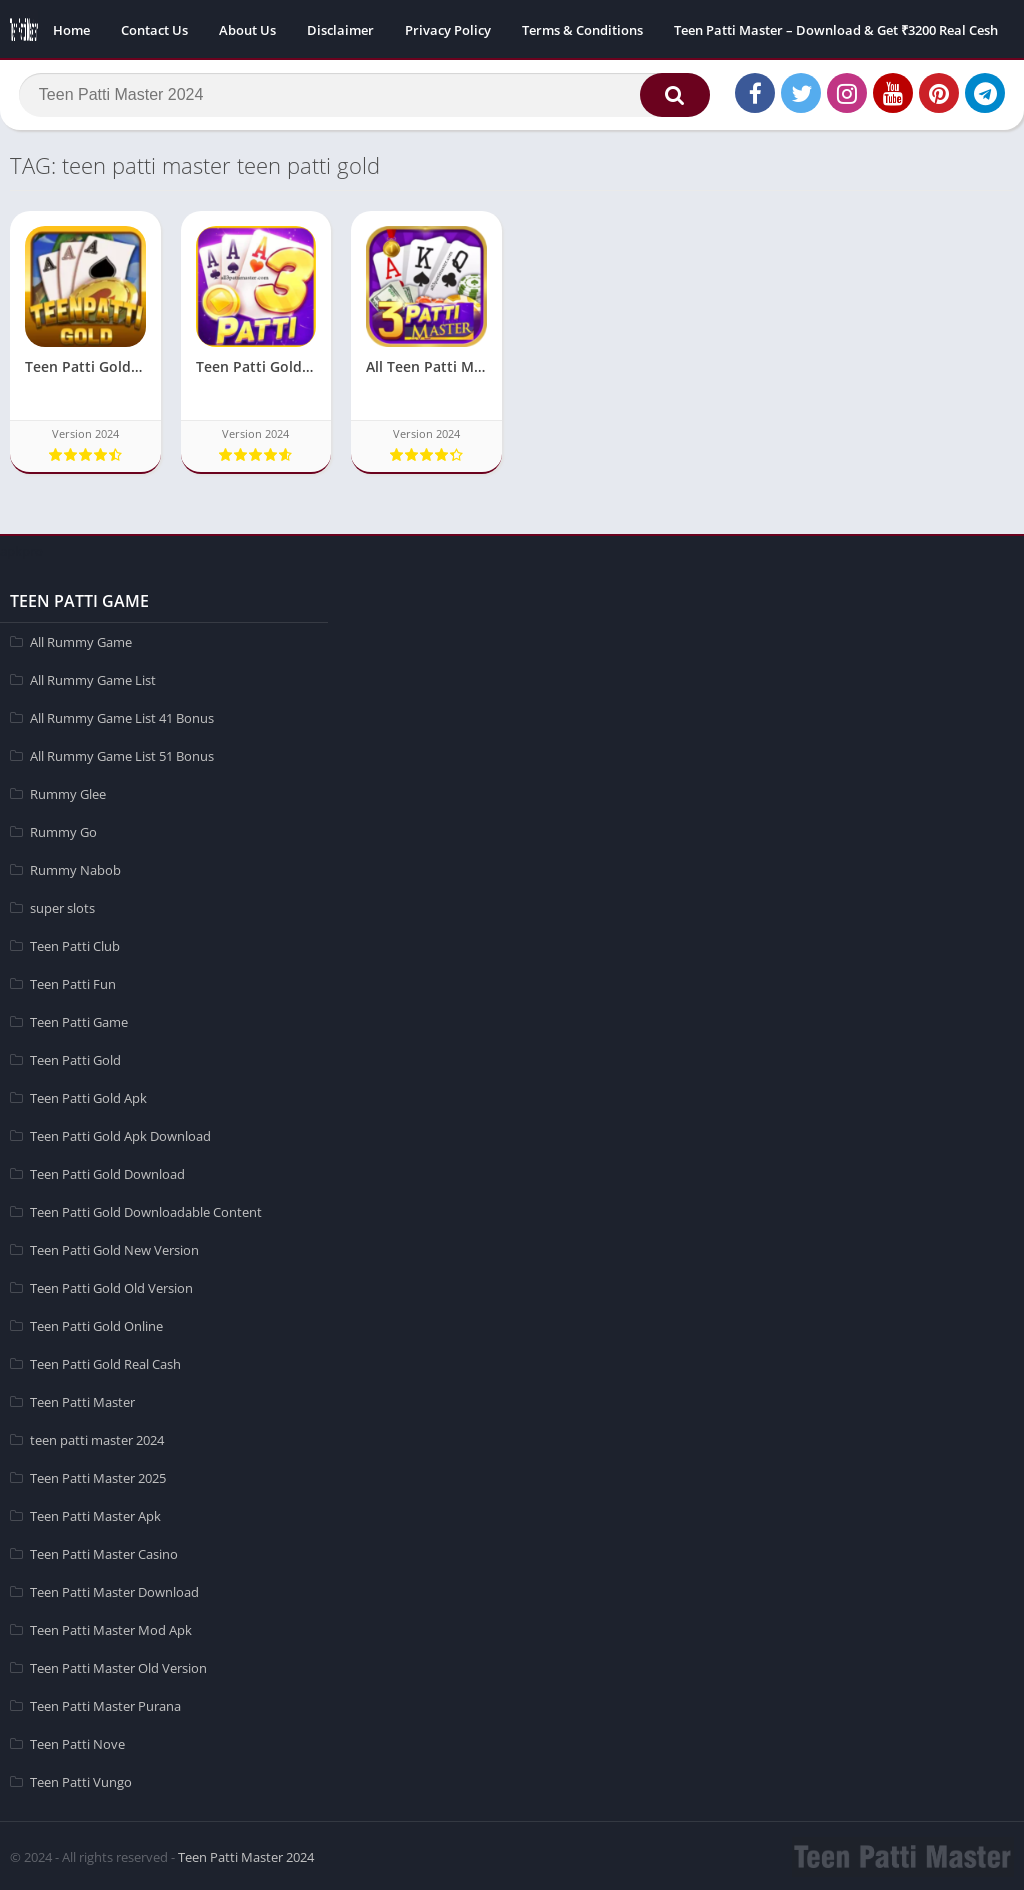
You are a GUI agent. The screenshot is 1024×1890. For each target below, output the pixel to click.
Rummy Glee (68, 792)
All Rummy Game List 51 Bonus (122, 754)
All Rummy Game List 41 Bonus (122, 716)
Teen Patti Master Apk (95, 1514)
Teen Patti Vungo (81, 1780)
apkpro (21, 549)
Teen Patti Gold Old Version (111, 1286)
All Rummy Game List (93, 678)
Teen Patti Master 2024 (246, 1855)
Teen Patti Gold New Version (114, 1248)
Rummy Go (63, 830)
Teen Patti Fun (73, 982)
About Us (247, 30)
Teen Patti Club (75, 944)
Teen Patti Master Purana (105, 1704)
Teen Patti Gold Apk (88, 1096)
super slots (62, 906)
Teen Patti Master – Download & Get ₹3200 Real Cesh (836, 30)
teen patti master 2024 (97, 1438)
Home (71, 30)
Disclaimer (340, 30)
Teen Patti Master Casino (104, 1552)
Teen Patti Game (79, 1020)
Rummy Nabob (75, 868)
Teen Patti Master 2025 (98, 1476)
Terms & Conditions (582, 30)
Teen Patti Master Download (114, 1590)
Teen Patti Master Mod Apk (111, 1628)
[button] (669, 97)
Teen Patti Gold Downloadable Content (146, 1210)
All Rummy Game (81, 640)
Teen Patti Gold (75, 1058)
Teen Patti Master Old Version (118, 1666)
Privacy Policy (448, 30)
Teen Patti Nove (77, 1742)
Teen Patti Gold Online (96, 1324)
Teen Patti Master (82, 1400)
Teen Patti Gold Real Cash (105, 1362)
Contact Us (154, 30)
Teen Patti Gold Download (107, 1172)
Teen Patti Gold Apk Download (120, 1134)
